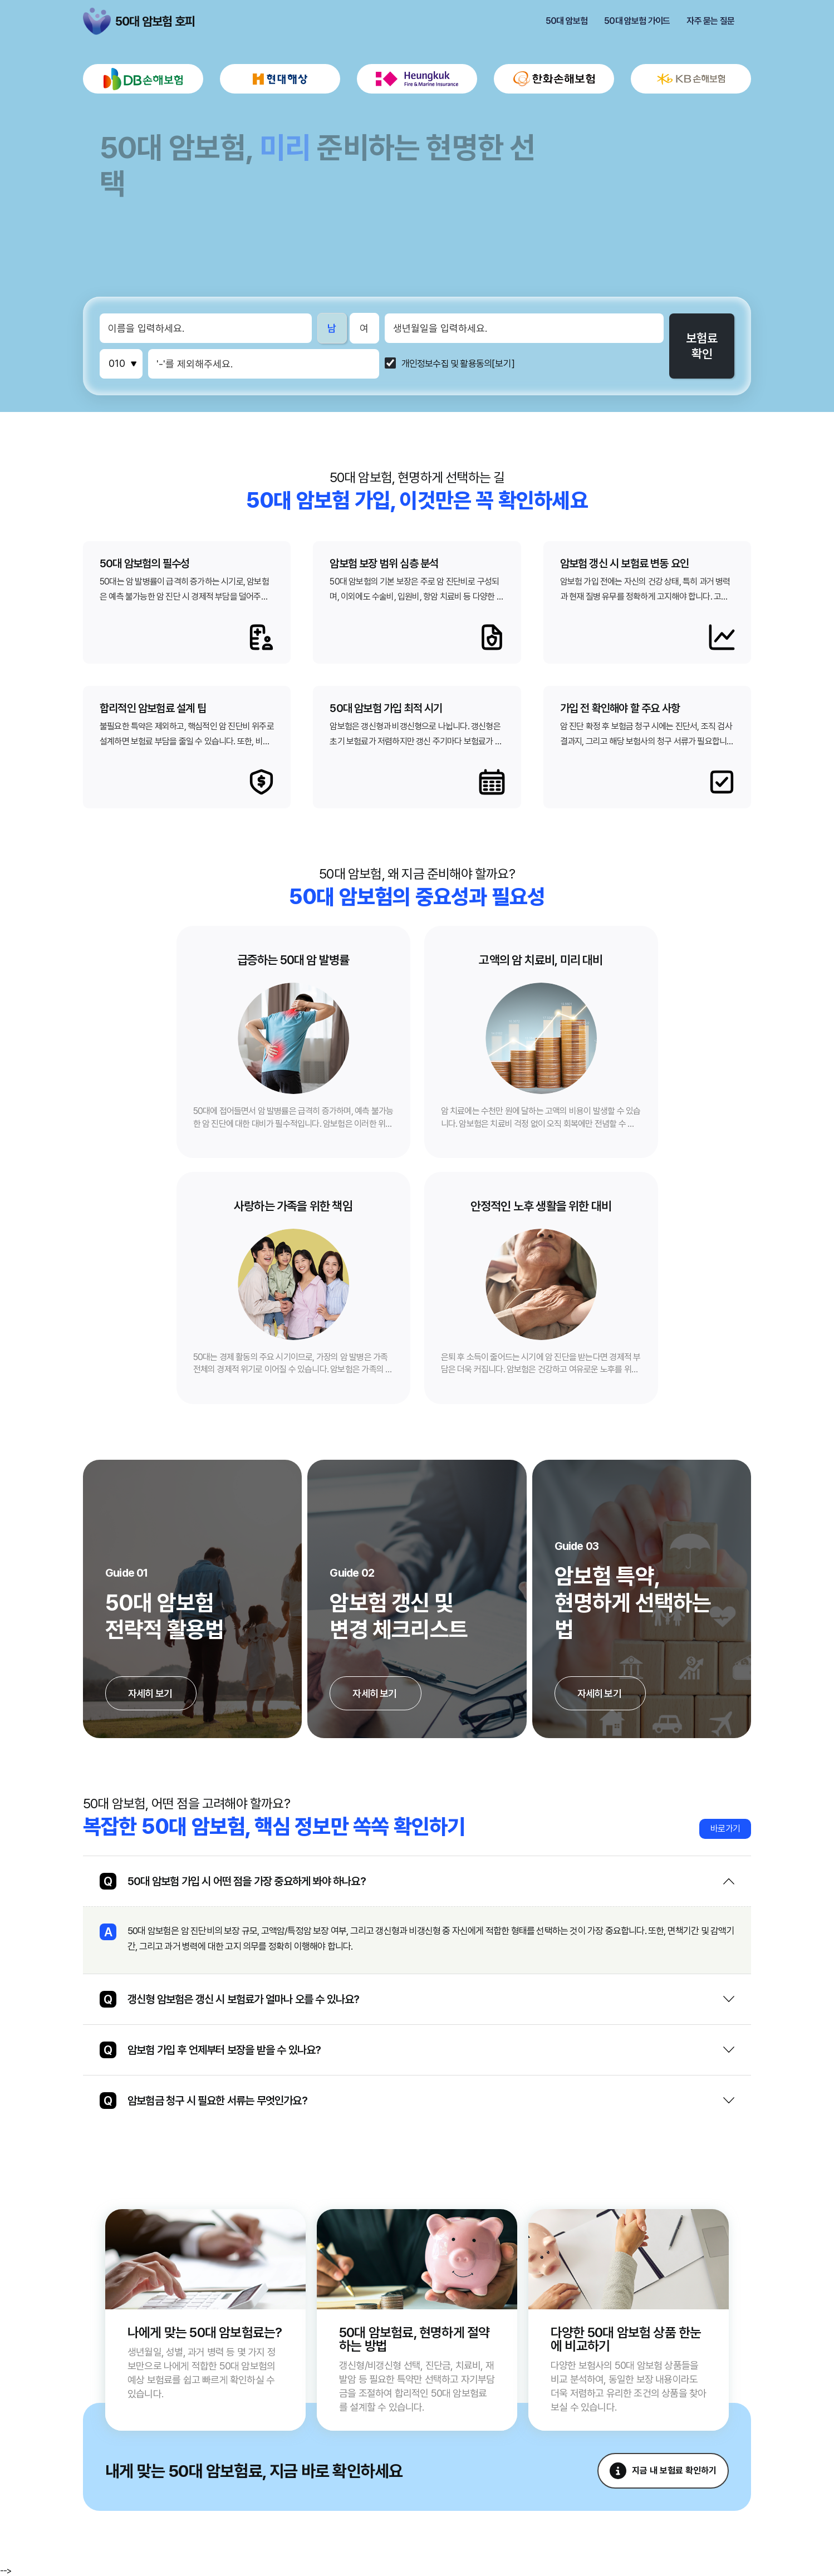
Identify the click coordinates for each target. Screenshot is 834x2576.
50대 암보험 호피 (97, 21)
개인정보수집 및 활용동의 (446, 364)
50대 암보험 (566, 21)
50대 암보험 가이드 (637, 21)
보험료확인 (702, 346)
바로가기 (725, 1828)
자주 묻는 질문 (710, 21)
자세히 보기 (151, 1693)
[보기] (503, 364)
